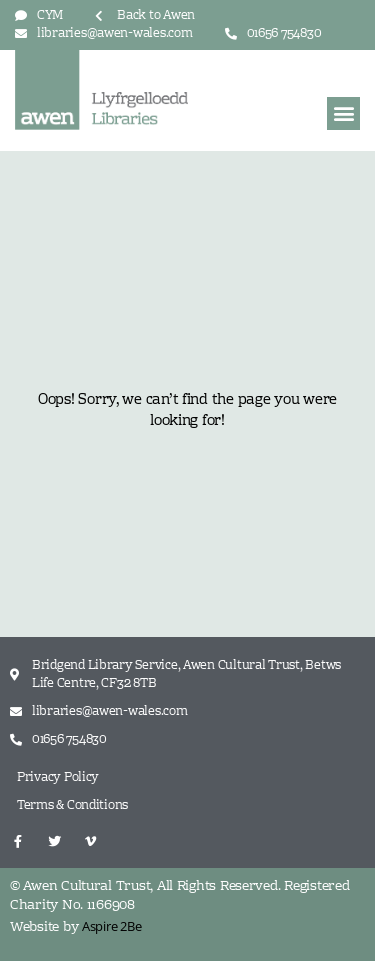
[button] (343, 113)
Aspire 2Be (111, 926)
